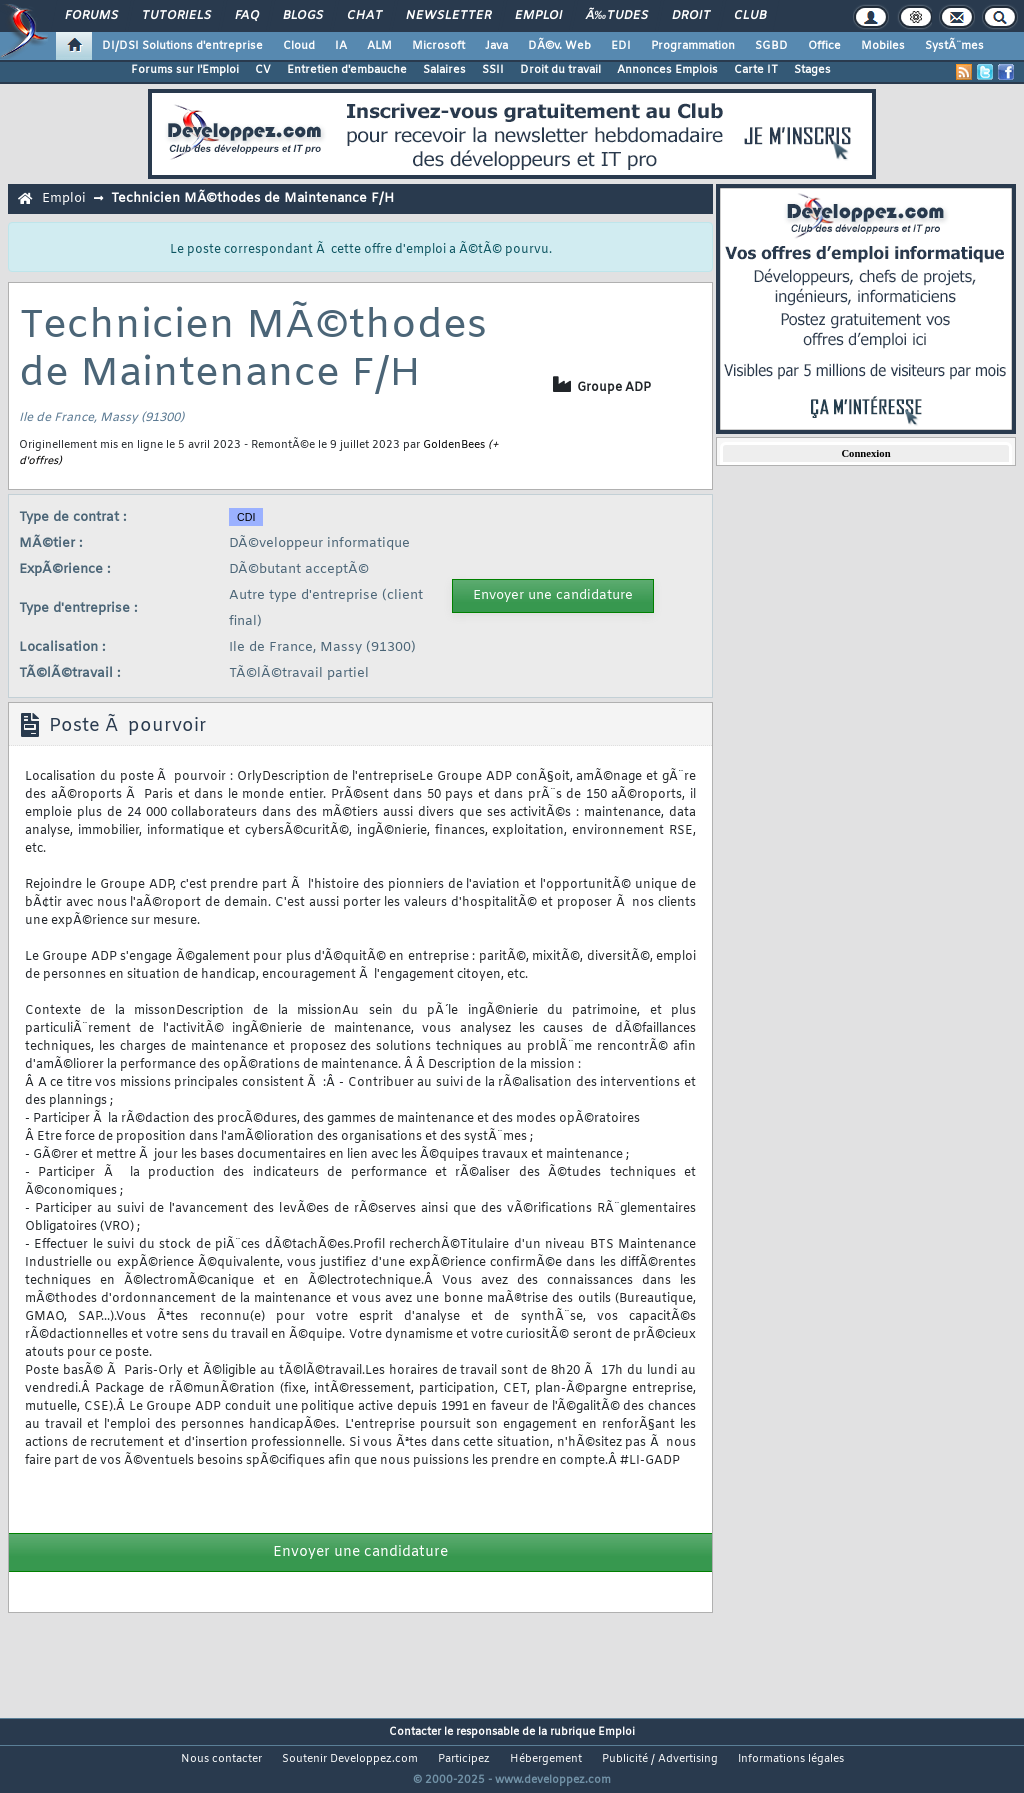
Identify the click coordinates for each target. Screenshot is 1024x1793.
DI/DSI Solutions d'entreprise (182, 46)
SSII (493, 70)
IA (341, 46)
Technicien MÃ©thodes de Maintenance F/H (252, 198)
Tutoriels (176, 16)
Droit (691, 16)
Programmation (693, 46)
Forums (91, 16)
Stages (812, 70)
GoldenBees (454, 445)
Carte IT (756, 70)
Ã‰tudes (617, 16)
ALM (379, 46)
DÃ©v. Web (559, 46)
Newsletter (448, 16)
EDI (621, 46)
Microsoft (438, 46)
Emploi (538, 16)
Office (824, 46)
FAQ (247, 16)
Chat (364, 16)
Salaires (444, 70)
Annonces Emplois (667, 70)
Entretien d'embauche (347, 70)
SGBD (771, 46)
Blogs (303, 16)
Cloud (299, 46)
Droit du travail (560, 70)
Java (496, 46)
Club (750, 16)
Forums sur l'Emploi (185, 70)
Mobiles (883, 46)
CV (263, 70)
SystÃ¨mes (954, 46)
